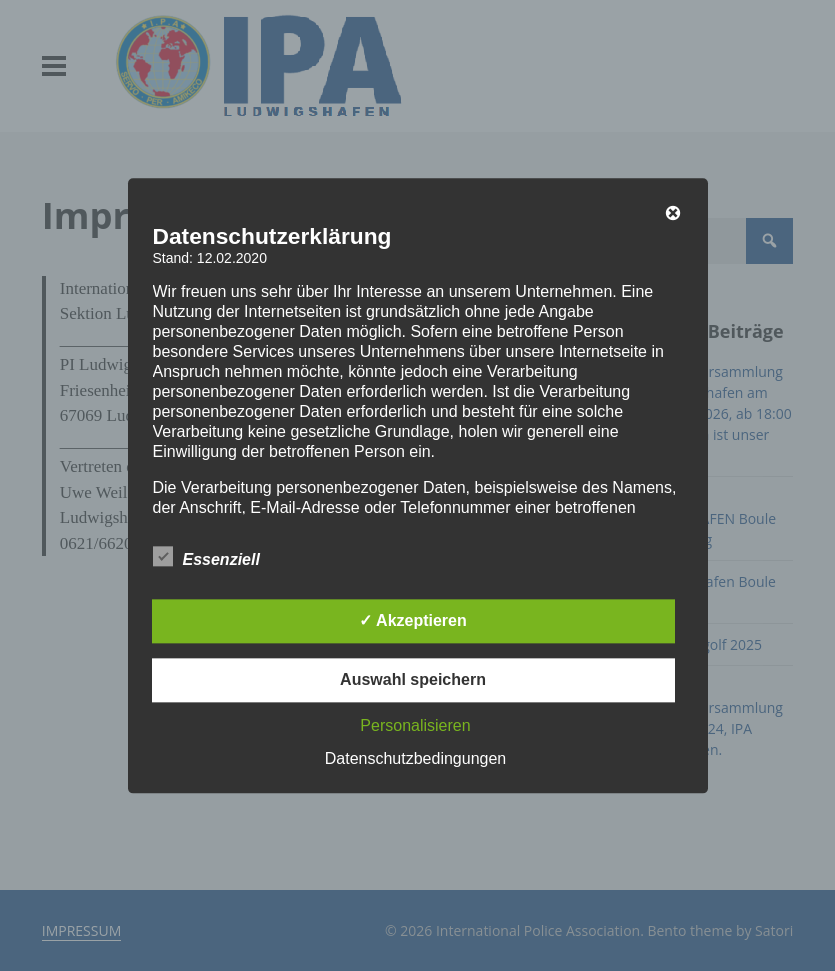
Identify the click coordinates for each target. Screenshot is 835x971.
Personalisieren (415, 725)
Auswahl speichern (413, 679)
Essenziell (206, 556)
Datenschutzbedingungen (415, 758)
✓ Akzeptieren (413, 620)
